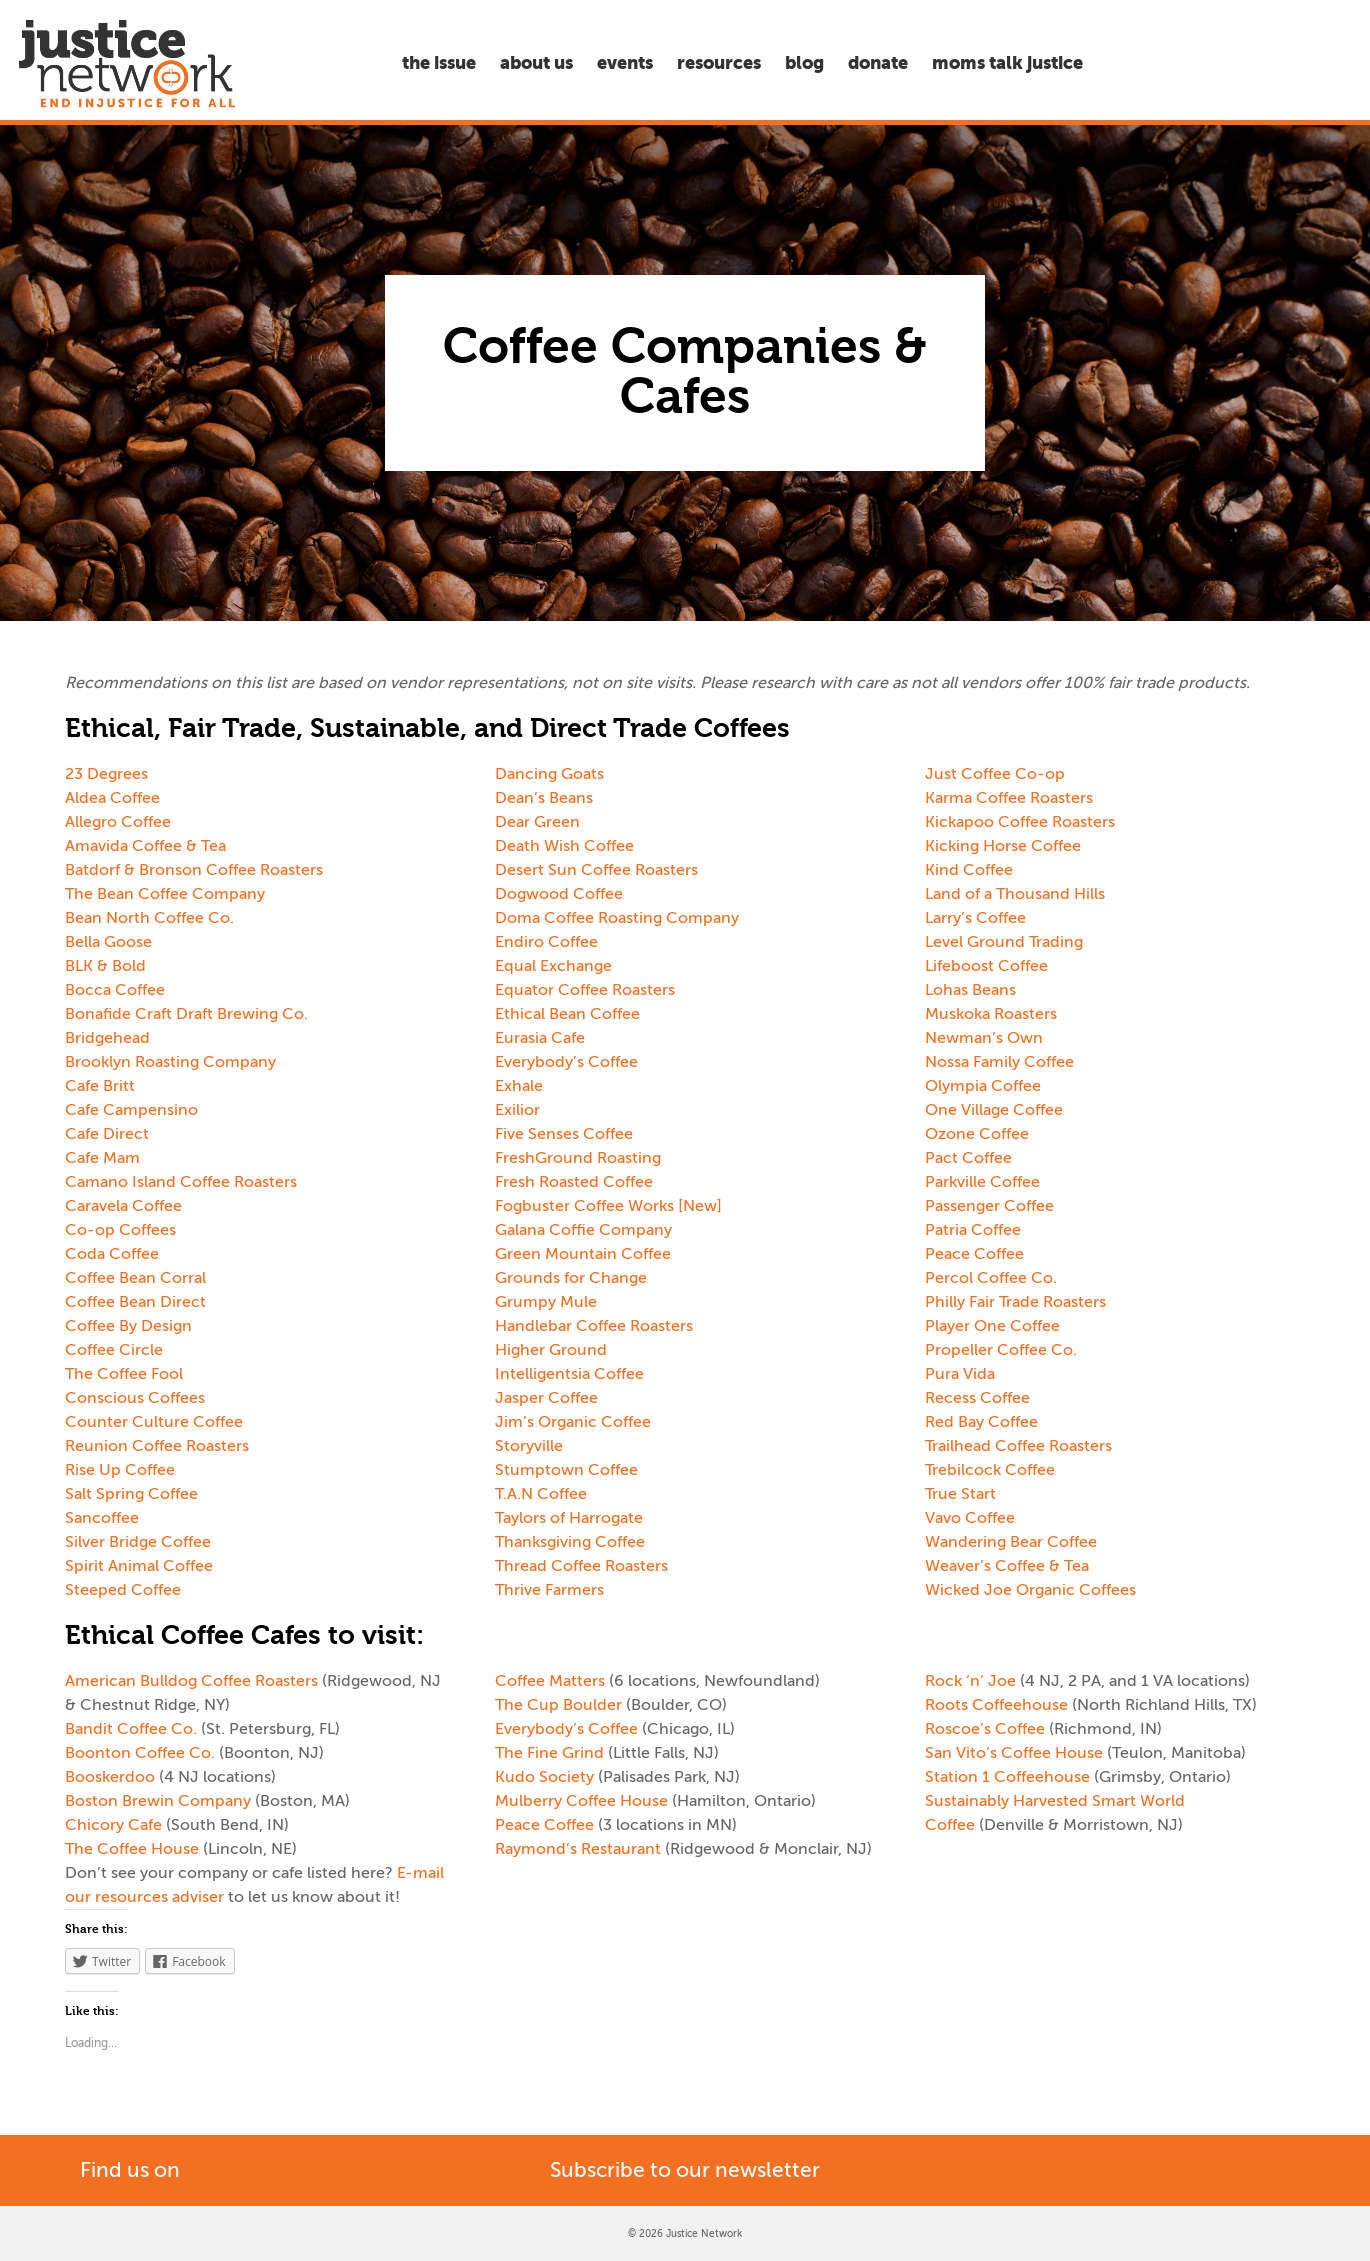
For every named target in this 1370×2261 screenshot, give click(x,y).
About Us (536, 62)
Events (625, 62)
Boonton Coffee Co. (140, 1753)
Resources (719, 62)
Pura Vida (960, 1374)
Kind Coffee (969, 870)
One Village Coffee (994, 1110)
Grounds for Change (571, 1278)
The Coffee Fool (124, 1374)
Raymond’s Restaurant (578, 1849)
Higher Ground (551, 1350)
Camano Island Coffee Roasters (181, 1182)
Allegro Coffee (118, 822)
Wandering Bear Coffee (1011, 1542)
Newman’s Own (984, 1038)
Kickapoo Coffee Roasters (1020, 822)
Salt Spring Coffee (131, 1494)
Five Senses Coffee (564, 1134)
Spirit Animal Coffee (139, 1566)
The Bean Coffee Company (165, 894)
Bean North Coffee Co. (149, 918)
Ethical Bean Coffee (567, 1014)
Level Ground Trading (1004, 942)
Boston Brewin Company (158, 1801)
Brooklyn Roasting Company (170, 1062)
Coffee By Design (128, 1326)
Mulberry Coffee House (581, 1801)
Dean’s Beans (544, 798)
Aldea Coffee (112, 798)
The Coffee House (132, 1849)
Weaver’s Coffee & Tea (1007, 1566)
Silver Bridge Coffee (138, 1542)
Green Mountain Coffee (583, 1254)
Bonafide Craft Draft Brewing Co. (186, 1014)
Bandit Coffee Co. (131, 1729)
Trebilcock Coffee (990, 1470)
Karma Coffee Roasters (1009, 798)
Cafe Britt (100, 1086)
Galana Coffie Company (583, 1230)
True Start (960, 1494)
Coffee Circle (114, 1350)
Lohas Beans (970, 990)
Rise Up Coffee (120, 1470)
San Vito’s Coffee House (1014, 1753)
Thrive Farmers (549, 1590)
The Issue (439, 62)
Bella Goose (108, 942)
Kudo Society (544, 1777)
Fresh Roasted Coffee (574, 1182)
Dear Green (537, 822)
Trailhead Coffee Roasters (1018, 1446)
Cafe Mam (102, 1158)
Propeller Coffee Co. (1001, 1350)
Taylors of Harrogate (569, 1518)
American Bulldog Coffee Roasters (191, 1681)
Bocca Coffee (115, 990)
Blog (804, 62)
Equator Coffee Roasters (585, 990)
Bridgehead (107, 1038)
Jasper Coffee (546, 1398)
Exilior (519, 1110)
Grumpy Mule (546, 1302)
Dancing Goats (549, 774)
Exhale (519, 1086)
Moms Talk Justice (1007, 62)
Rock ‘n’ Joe (970, 1681)
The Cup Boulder (558, 1705)
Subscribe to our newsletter (685, 2170)
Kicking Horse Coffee (1003, 846)
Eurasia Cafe (540, 1038)
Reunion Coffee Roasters (157, 1446)
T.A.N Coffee (541, 1494)
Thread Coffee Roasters (581, 1566)
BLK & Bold (105, 966)
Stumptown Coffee (566, 1470)
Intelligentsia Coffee (569, 1374)
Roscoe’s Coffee (985, 1729)
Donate (878, 62)
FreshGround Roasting (578, 1158)
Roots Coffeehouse (996, 1705)
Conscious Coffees (135, 1398)
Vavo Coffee (970, 1518)
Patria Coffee (973, 1230)
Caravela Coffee (123, 1206)
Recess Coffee (977, 1398)
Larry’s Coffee (975, 918)
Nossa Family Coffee (999, 1062)
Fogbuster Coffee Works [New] (608, 1206)
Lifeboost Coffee (986, 966)
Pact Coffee (968, 1158)
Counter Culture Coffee (154, 1422)
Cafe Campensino (131, 1110)
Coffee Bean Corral (135, 1278)
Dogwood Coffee (559, 894)
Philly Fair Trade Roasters (1015, 1302)
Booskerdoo (110, 1777)
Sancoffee (102, 1518)
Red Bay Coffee (981, 1422)
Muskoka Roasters (991, 1014)
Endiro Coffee (546, 942)
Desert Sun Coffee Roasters (596, 870)
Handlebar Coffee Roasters (594, 1326)
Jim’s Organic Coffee (573, 1422)
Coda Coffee (112, 1254)
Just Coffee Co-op (995, 774)
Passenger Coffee (989, 1206)
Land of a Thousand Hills (1015, 894)
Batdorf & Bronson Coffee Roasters (194, 870)
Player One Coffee (992, 1326)
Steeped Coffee (123, 1590)
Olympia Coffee (983, 1086)
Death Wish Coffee (564, 846)
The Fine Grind (549, 1753)
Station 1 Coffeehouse (1007, 1777)
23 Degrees (106, 774)
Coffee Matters (550, 1681)
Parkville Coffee (982, 1182)
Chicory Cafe (113, 1825)
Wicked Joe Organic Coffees (1030, 1590)
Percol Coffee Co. (991, 1278)
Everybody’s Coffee (566, 1062)
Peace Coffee (974, 1254)
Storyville (529, 1446)
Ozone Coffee (977, 1134)
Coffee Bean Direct (135, 1302)
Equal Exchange (553, 966)
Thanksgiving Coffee (570, 1542)
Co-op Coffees (120, 1230)
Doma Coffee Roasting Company (617, 918)
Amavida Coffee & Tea (145, 846)
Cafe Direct (107, 1134)
